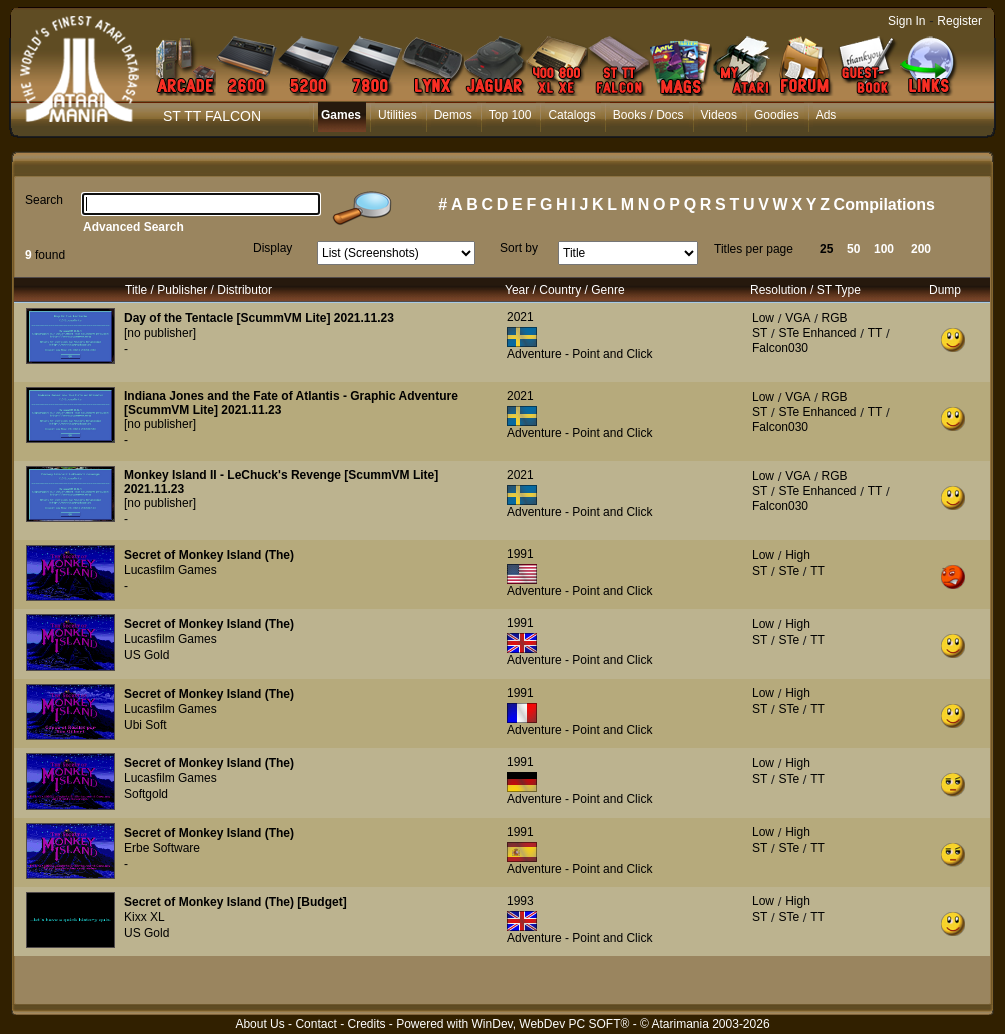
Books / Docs (648, 115)
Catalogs (571, 115)
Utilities (397, 115)
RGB (835, 318)
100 (884, 249)
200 (921, 249)
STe (788, 571)
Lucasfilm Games (170, 570)
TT (875, 333)
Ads (826, 115)
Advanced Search (133, 227)
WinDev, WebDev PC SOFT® (551, 1024)
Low (763, 318)
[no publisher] (160, 333)
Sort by (519, 248)
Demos (453, 115)
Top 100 (510, 115)
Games (341, 115)
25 (826, 249)
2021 (520, 317)
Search (44, 200)
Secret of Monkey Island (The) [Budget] (235, 902)
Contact (315, 1024)
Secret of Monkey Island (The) (209, 555)
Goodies (776, 115)
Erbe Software (162, 848)
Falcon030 (780, 348)
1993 (520, 901)
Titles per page (753, 249)
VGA (797, 318)
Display (272, 248)
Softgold (146, 794)
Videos (719, 115)
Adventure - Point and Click (579, 354)
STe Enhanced (817, 333)
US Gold (146, 655)
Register (959, 21)
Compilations (884, 204)
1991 (520, 554)
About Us (259, 1024)
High (797, 555)
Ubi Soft (145, 725)
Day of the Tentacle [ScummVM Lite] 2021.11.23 (259, 318)
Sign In (906, 21)
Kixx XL (144, 917)
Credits (366, 1024)
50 (853, 249)
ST (759, 333)
